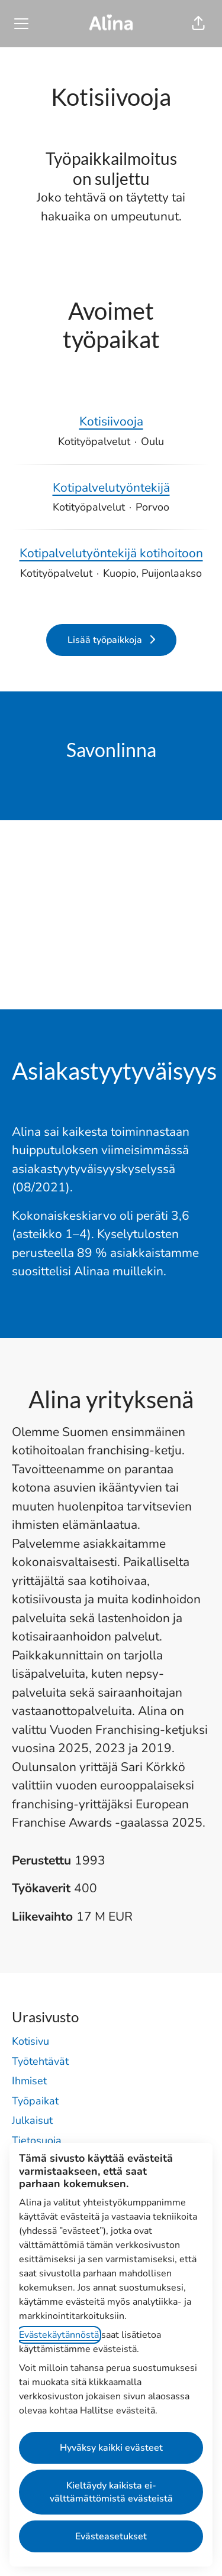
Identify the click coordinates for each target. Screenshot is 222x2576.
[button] (198, 23)
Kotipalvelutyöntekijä (111, 488)
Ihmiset (29, 2081)
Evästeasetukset (111, 2536)
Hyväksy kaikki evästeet (111, 2447)
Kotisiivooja (111, 421)
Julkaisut (32, 2120)
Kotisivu (30, 2041)
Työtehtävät (40, 2061)
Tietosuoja (37, 2140)
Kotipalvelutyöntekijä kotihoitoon (111, 553)
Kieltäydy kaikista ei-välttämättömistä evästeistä (111, 2492)
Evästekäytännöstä (59, 2334)
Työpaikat (35, 2101)
